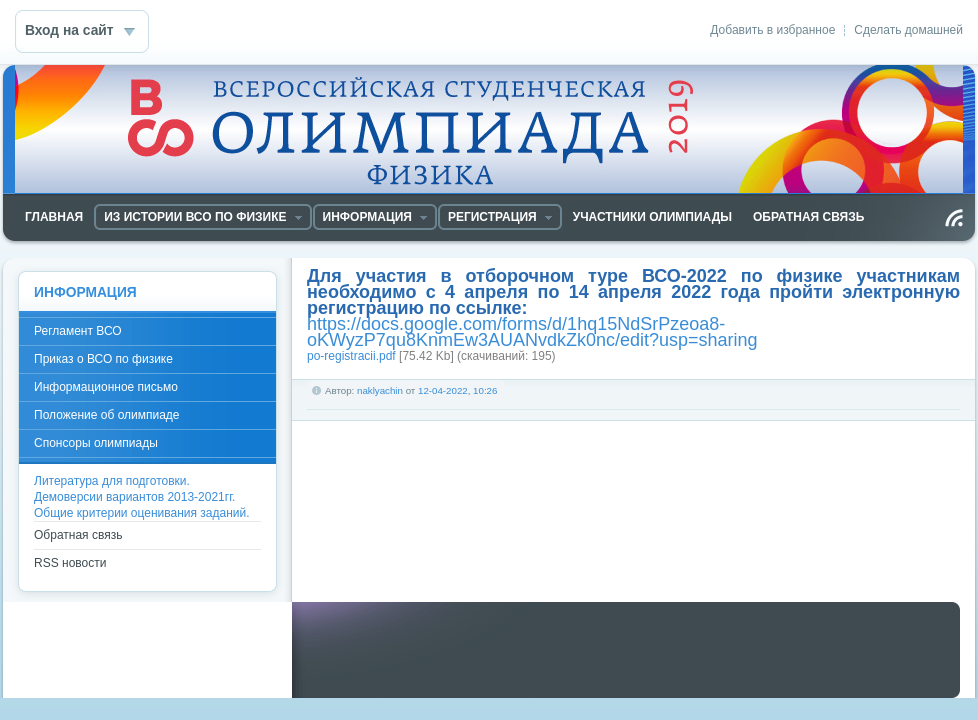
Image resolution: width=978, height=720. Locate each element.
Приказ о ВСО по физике (103, 359)
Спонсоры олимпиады (96, 443)
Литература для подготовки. (112, 481)
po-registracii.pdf (351, 356)
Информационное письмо (106, 387)
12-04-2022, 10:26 (457, 390)
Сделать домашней (908, 30)
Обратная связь (78, 535)
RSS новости (70, 563)
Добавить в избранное (772, 30)
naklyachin (380, 390)
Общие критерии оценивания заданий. (142, 513)
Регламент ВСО (78, 331)
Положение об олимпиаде (107, 415)
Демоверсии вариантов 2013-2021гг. (134, 497)
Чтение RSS (954, 218)
